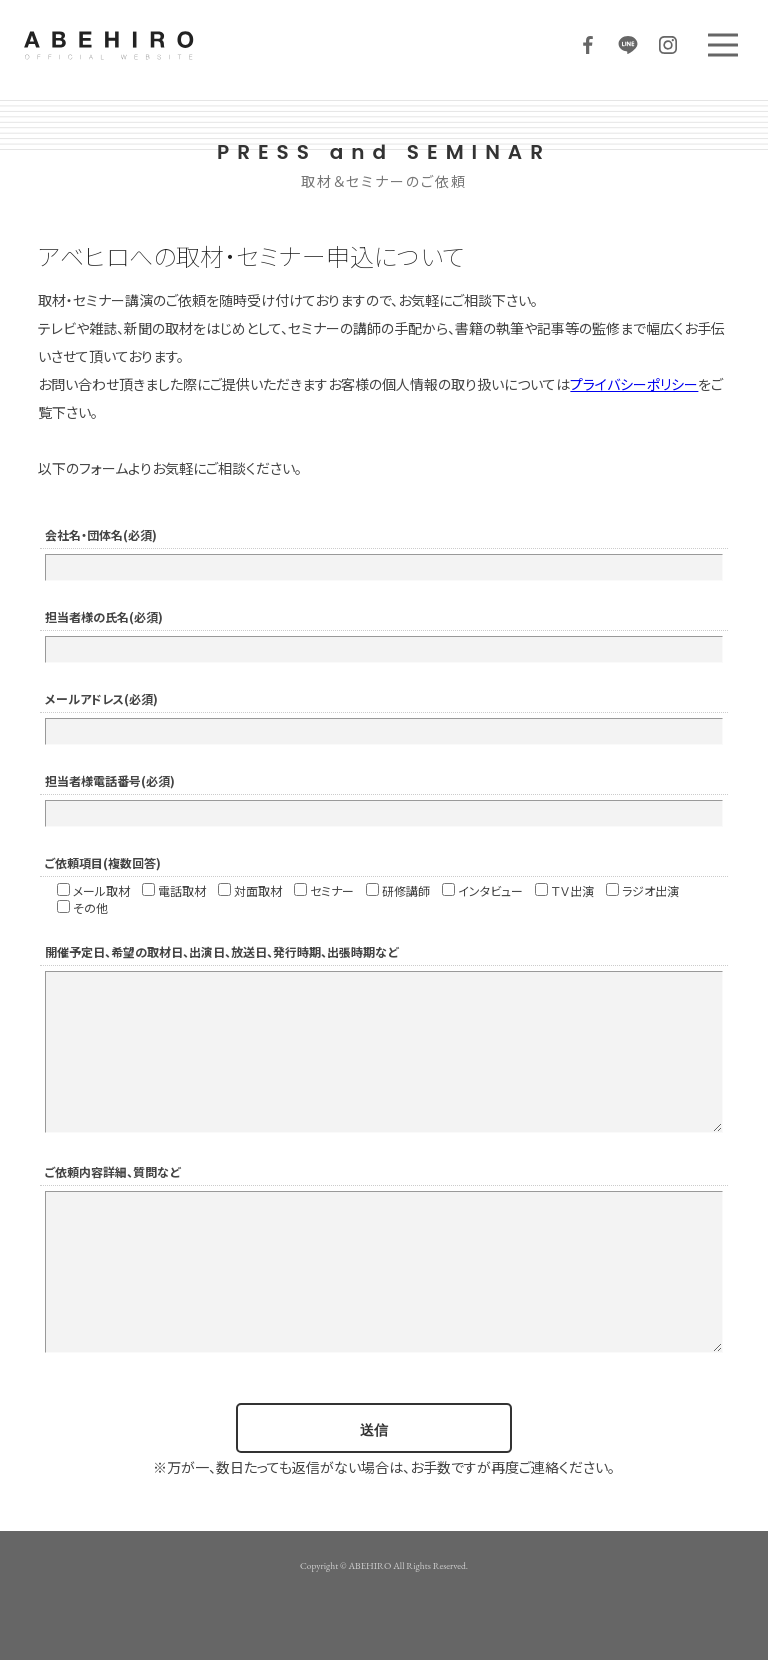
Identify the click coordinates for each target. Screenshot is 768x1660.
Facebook (588, 45)
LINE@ (628, 45)
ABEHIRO (170, 45)
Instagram (668, 45)
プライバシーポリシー (634, 384)
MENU (723, 45)
